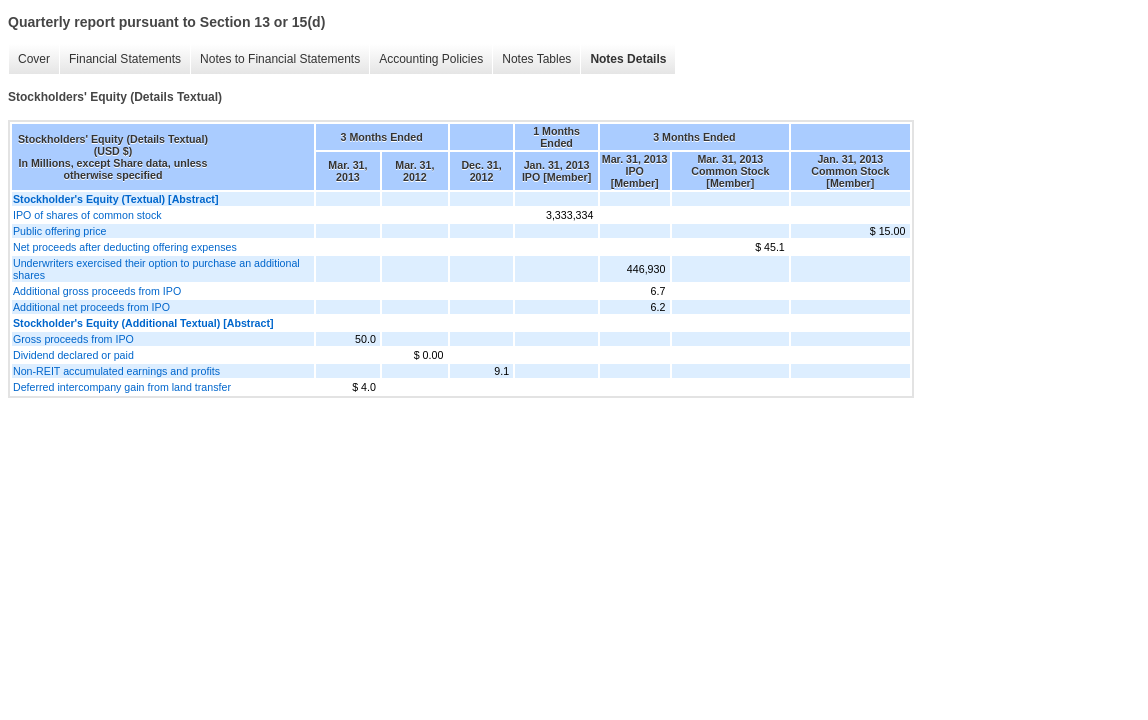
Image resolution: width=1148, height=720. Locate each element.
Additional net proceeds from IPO (91, 307)
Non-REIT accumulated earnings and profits (116, 371)
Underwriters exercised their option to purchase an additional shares (156, 269)
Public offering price (59, 231)
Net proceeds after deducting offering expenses (125, 247)
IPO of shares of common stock (87, 215)
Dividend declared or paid (73, 355)
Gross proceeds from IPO (73, 339)
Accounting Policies (431, 59)
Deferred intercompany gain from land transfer (122, 387)
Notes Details (628, 59)
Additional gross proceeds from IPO (97, 291)
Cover (34, 59)
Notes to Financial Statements (280, 59)
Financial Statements (125, 59)
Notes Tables (536, 59)
